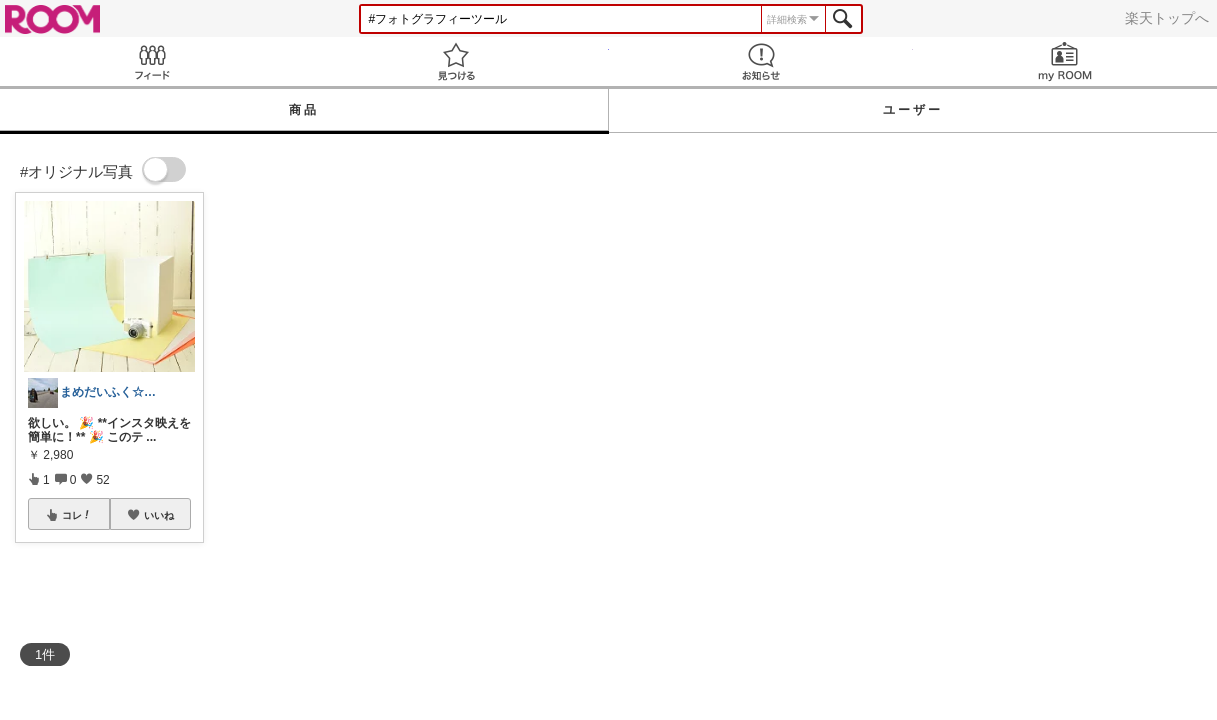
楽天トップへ (1167, 18)
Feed (152, 61)
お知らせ (761, 61)
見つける (456, 61)
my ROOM (1065, 61)
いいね (159, 515)
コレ (77, 515)
